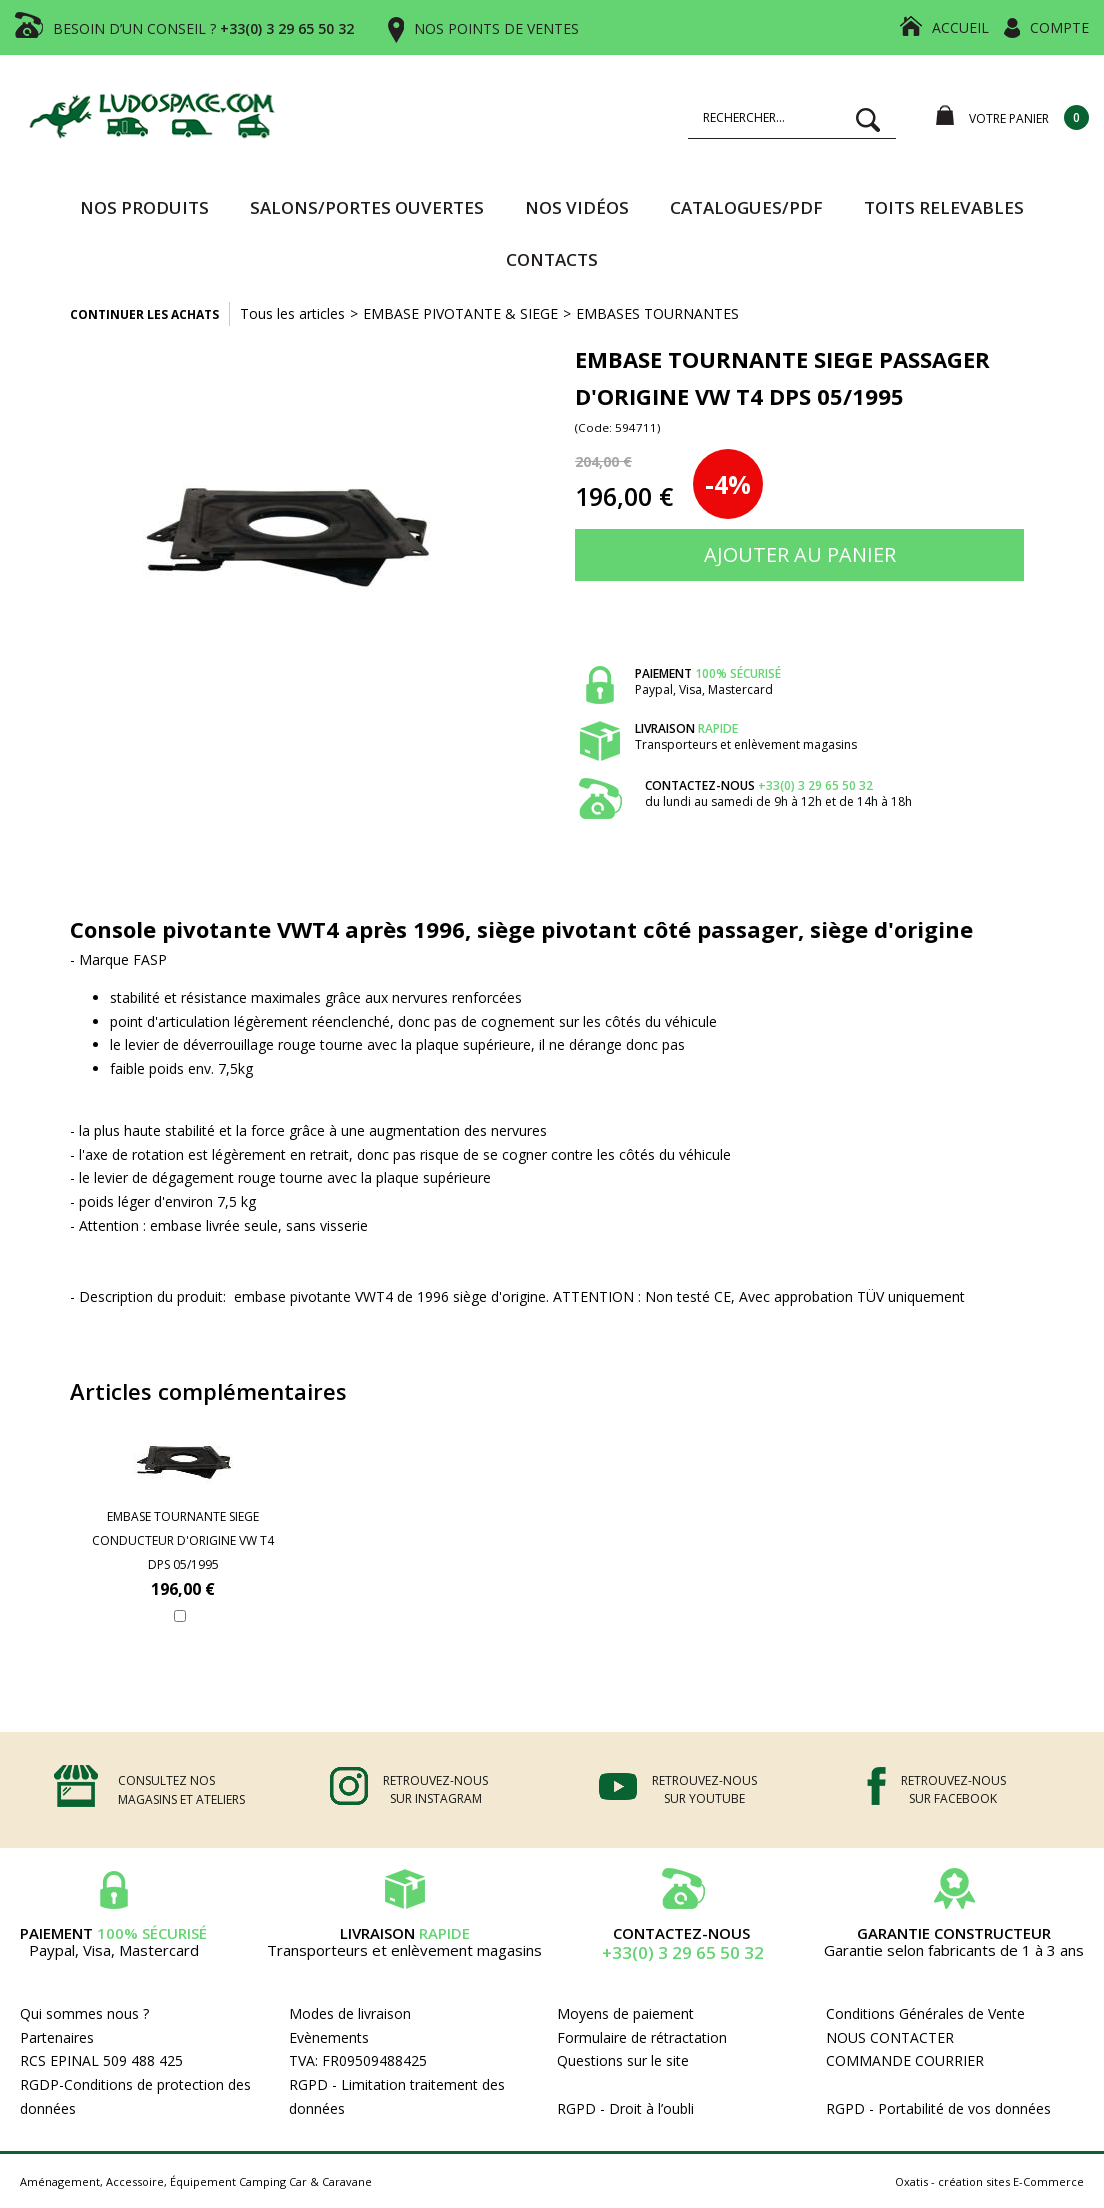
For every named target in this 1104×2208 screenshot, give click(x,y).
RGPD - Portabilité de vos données (938, 2108)
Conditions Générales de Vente (925, 2013)
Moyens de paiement (625, 2013)
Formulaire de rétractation (642, 2037)
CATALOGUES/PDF (746, 207)
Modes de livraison (350, 2013)
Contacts (552, 259)
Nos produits (144, 207)
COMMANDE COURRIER (905, 2060)
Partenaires (57, 2037)
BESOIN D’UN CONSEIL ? (203, 28)
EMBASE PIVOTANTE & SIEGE (460, 313)
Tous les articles (292, 313)
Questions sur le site (623, 2060)
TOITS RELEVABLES (944, 207)
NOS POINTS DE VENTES (496, 28)
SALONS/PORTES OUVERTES (367, 207)
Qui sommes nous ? (84, 2013)
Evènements (329, 2037)
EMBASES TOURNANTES (657, 313)
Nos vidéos (577, 207)
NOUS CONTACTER (890, 2037)
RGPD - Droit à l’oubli (625, 2108)
